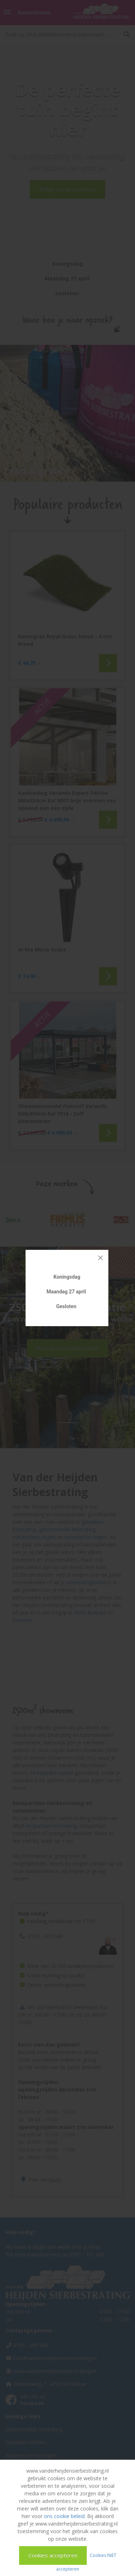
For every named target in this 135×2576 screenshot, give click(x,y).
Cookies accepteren (52, 2555)
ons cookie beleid (64, 2516)
